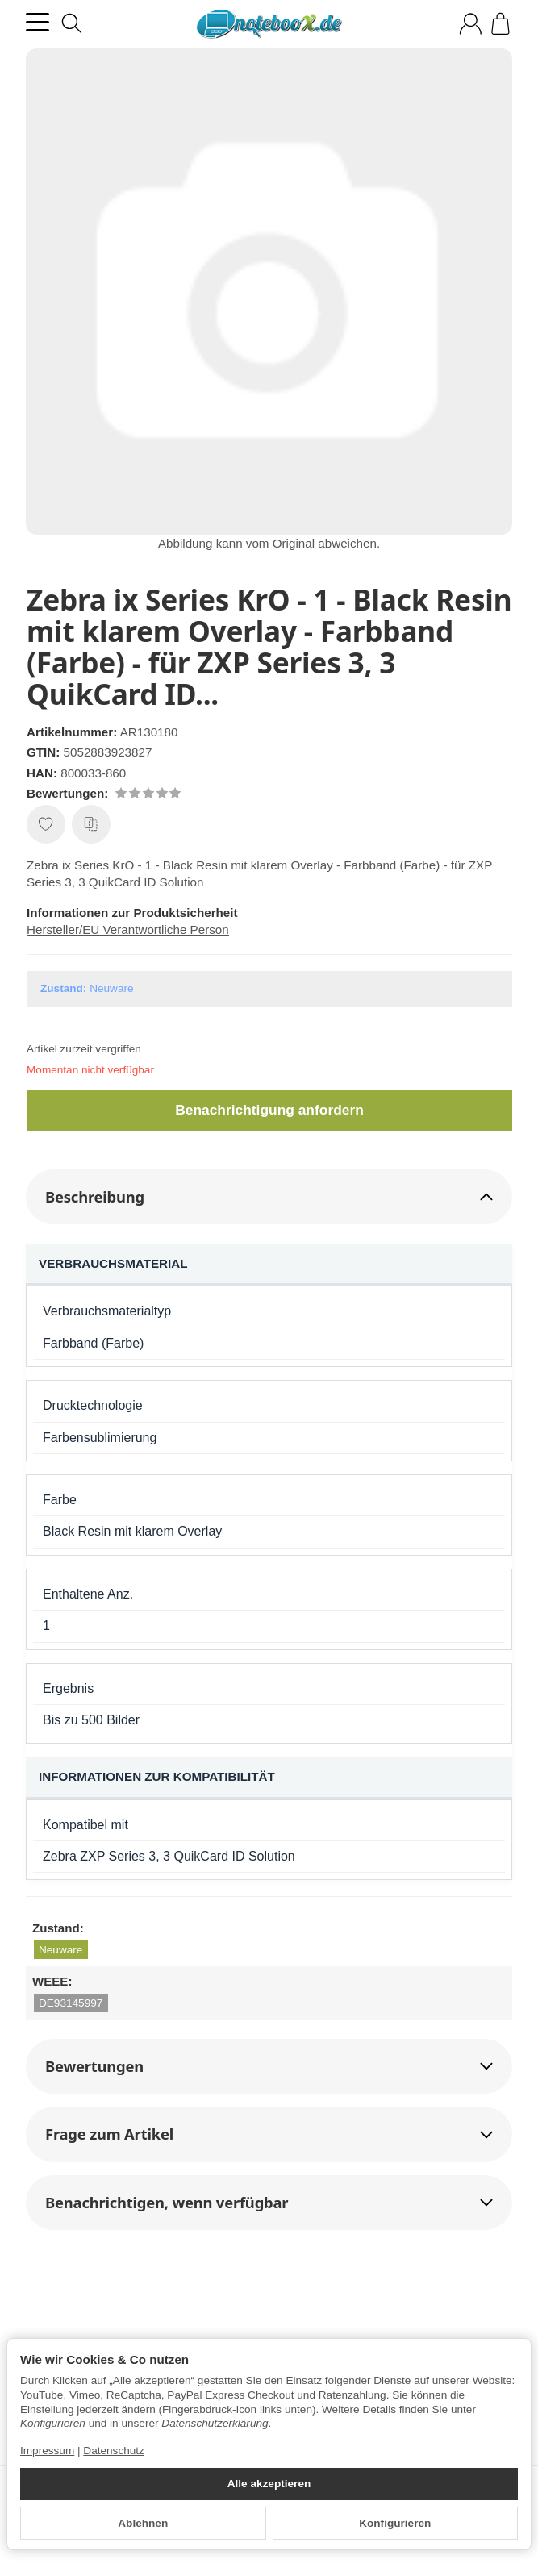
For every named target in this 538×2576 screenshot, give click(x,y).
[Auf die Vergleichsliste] (91, 824)
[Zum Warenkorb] (500, 23)
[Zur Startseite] (269, 24)
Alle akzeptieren (269, 2484)
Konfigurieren (395, 2523)
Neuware (60, 1950)
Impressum (47, 2451)
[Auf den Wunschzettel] (46, 824)
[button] (269, 1196)
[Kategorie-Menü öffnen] (37, 22)
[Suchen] (71, 23)
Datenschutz (113, 2451)
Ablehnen (143, 2523)
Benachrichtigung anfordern (269, 1110)
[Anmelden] (470, 23)
